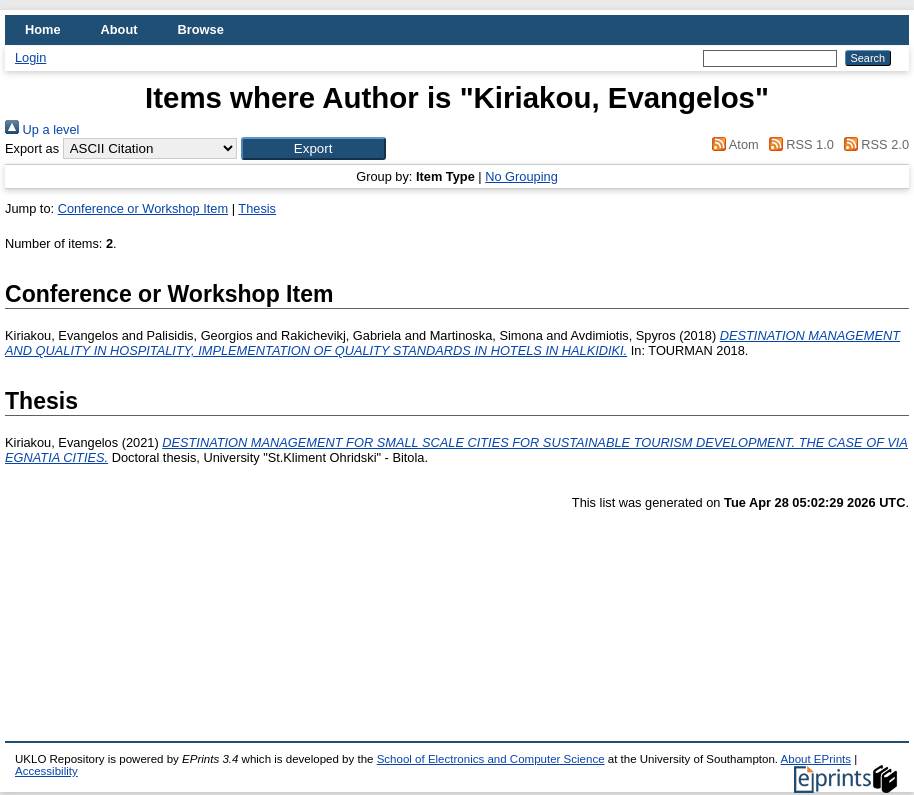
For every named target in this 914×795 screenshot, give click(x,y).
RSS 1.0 (798, 144)
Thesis (257, 208)
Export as (32, 148)
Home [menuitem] (43, 29)
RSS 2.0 (873, 144)
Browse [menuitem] (201, 29)
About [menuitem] (119, 29)
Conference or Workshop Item (143, 208)
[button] (313, 148)
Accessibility (46, 771)
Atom (732, 144)
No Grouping (521, 176)
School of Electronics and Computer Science (491, 759)
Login (30, 57)
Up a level (42, 129)
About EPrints (816, 759)
